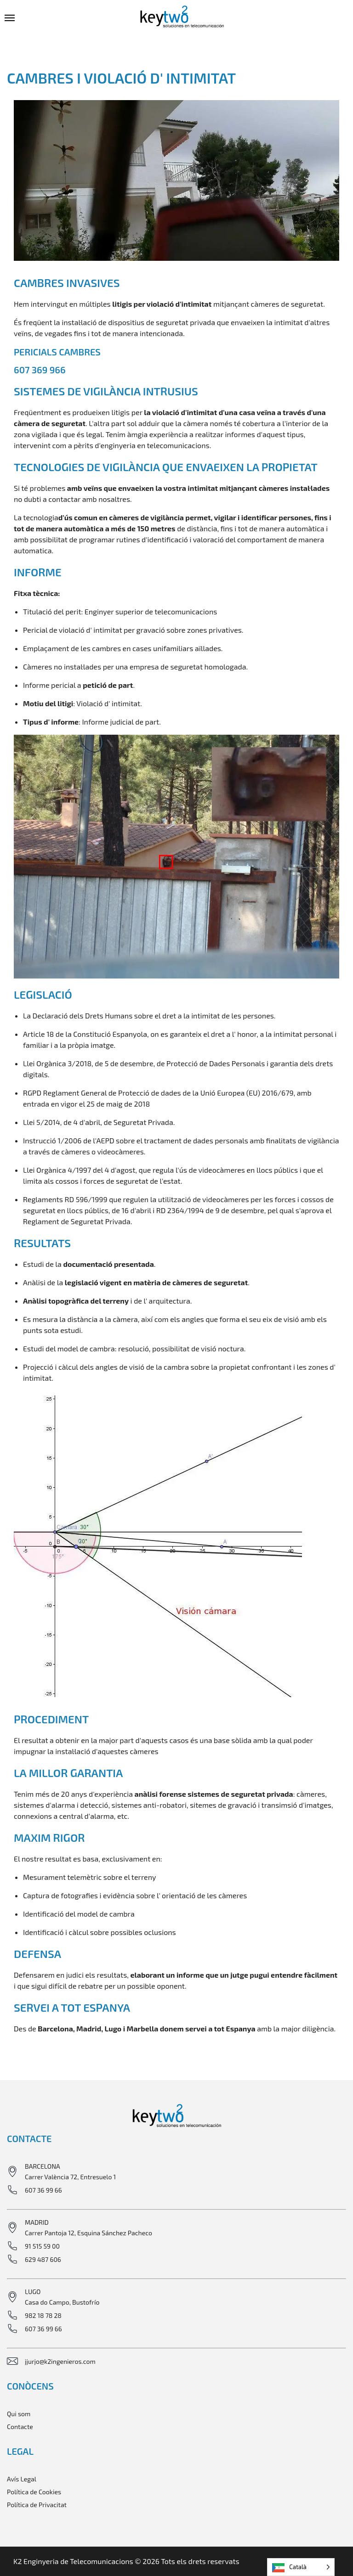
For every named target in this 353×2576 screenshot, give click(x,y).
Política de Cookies (34, 2492)
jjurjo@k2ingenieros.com (60, 2361)
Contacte (20, 2426)
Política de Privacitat (37, 2505)
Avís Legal (21, 2479)
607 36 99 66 (43, 2190)
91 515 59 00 (42, 2246)
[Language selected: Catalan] (301, 2567)
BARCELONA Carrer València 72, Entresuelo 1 (70, 2171)
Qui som (18, 2414)
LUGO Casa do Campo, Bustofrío (62, 2297)
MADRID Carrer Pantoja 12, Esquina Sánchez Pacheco (88, 2227)
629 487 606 (43, 2259)
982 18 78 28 (43, 2315)
